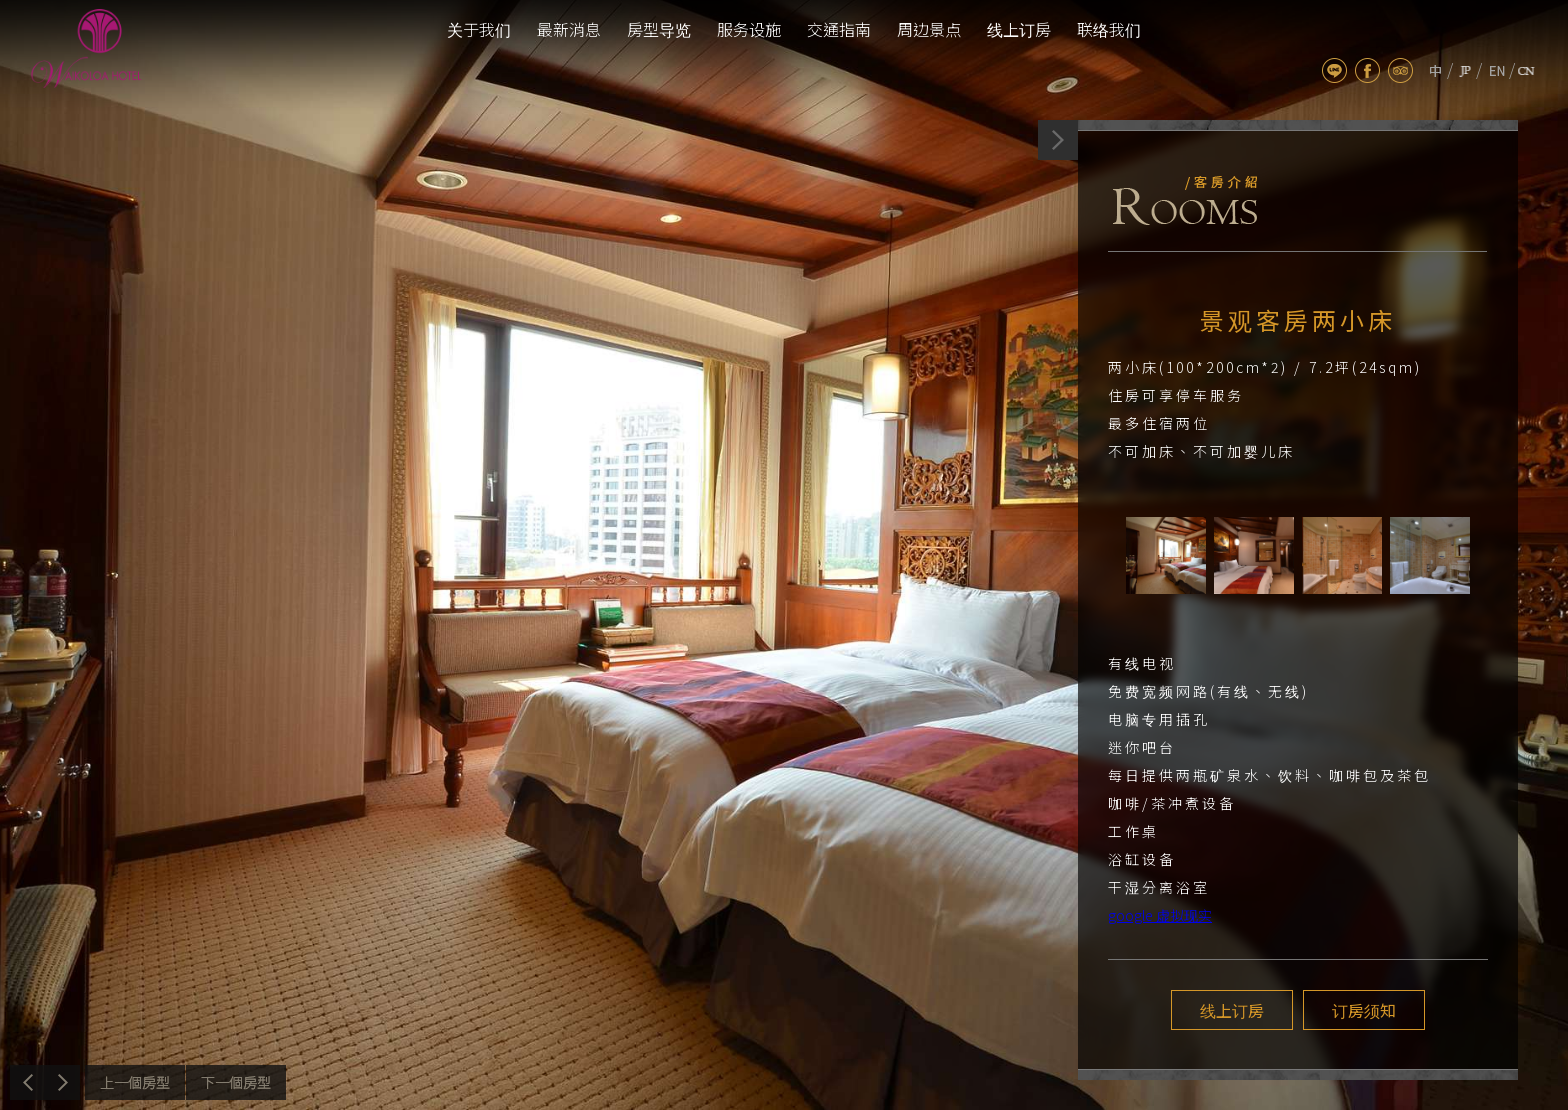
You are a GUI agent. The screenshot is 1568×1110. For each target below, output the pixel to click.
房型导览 (659, 29)
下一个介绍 (236, 1082)
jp (1464, 70)
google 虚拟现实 (1160, 915)
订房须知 (1364, 1010)
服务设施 (749, 29)
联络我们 (1109, 29)
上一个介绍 (135, 1082)
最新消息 (569, 29)
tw (1435, 70)
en (1497, 70)
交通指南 (839, 29)
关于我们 (479, 29)
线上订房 (1019, 29)
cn (1526, 70)
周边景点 (929, 29)
